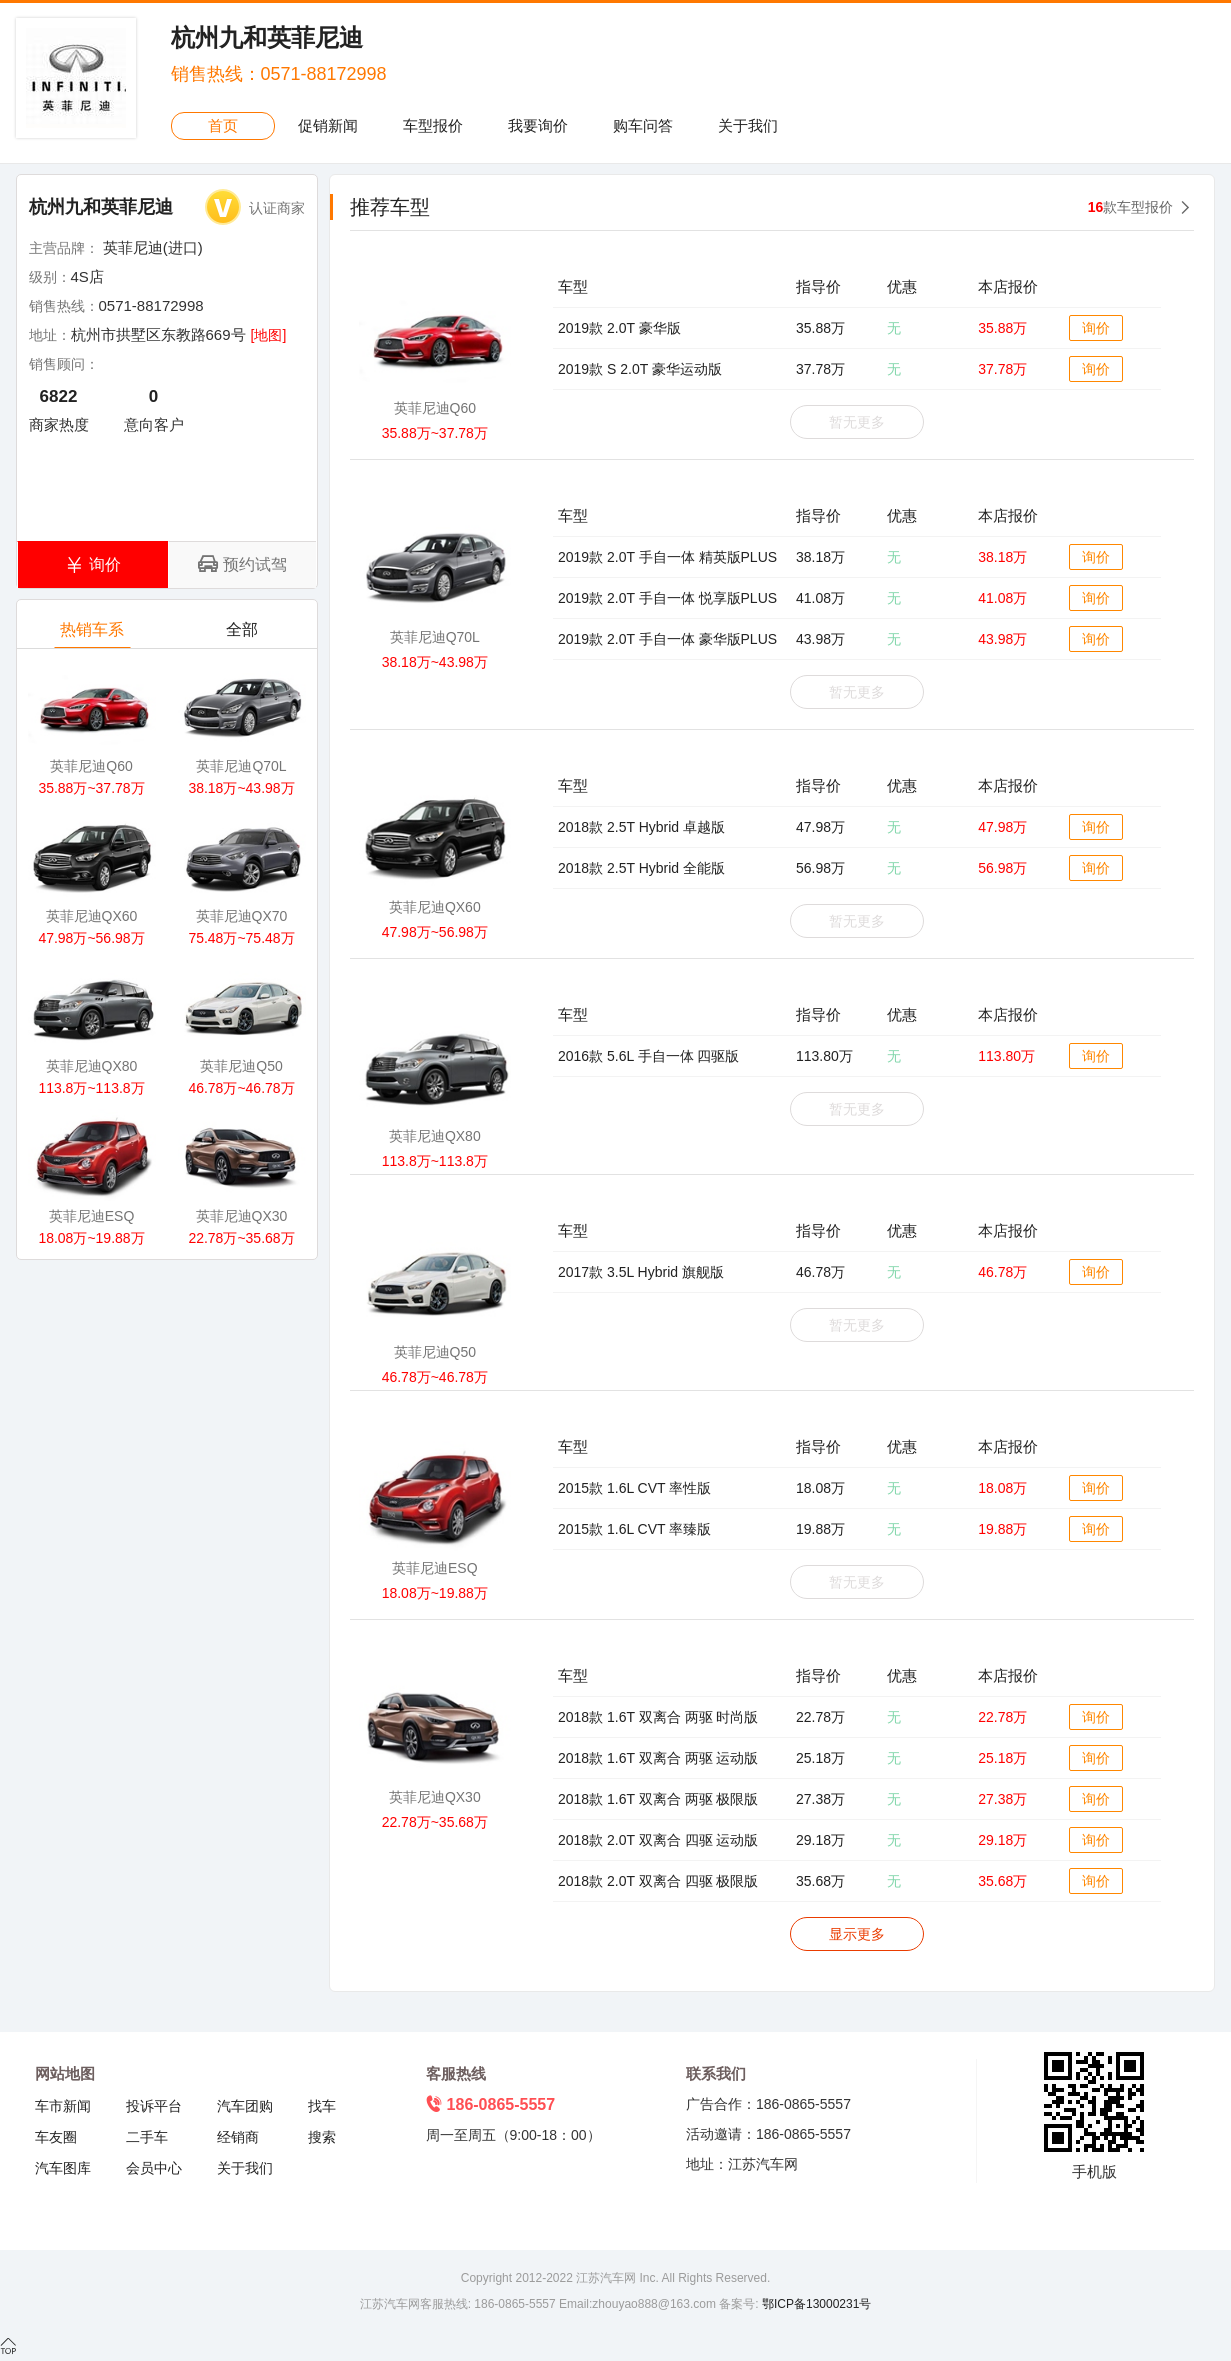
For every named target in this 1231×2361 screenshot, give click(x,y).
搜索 (322, 2137)
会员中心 (154, 2168)
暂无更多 (857, 422)
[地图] (269, 335)
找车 (322, 2106)
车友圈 (56, 2137)
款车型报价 (1131, 207)
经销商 (238, 2137)
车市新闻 (63, 2106)
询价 (1096, 328)
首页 (223, 125)
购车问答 (643, 125)
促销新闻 (328, 125)
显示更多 (857, 1934)
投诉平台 (154, 2106)
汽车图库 (63, 2168)
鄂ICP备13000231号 (815, 2304)
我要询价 (538, 125)
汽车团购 (245, 2106)
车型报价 (433, 125)
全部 (242, 634)
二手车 (147, 2137)
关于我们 (748, 125)
